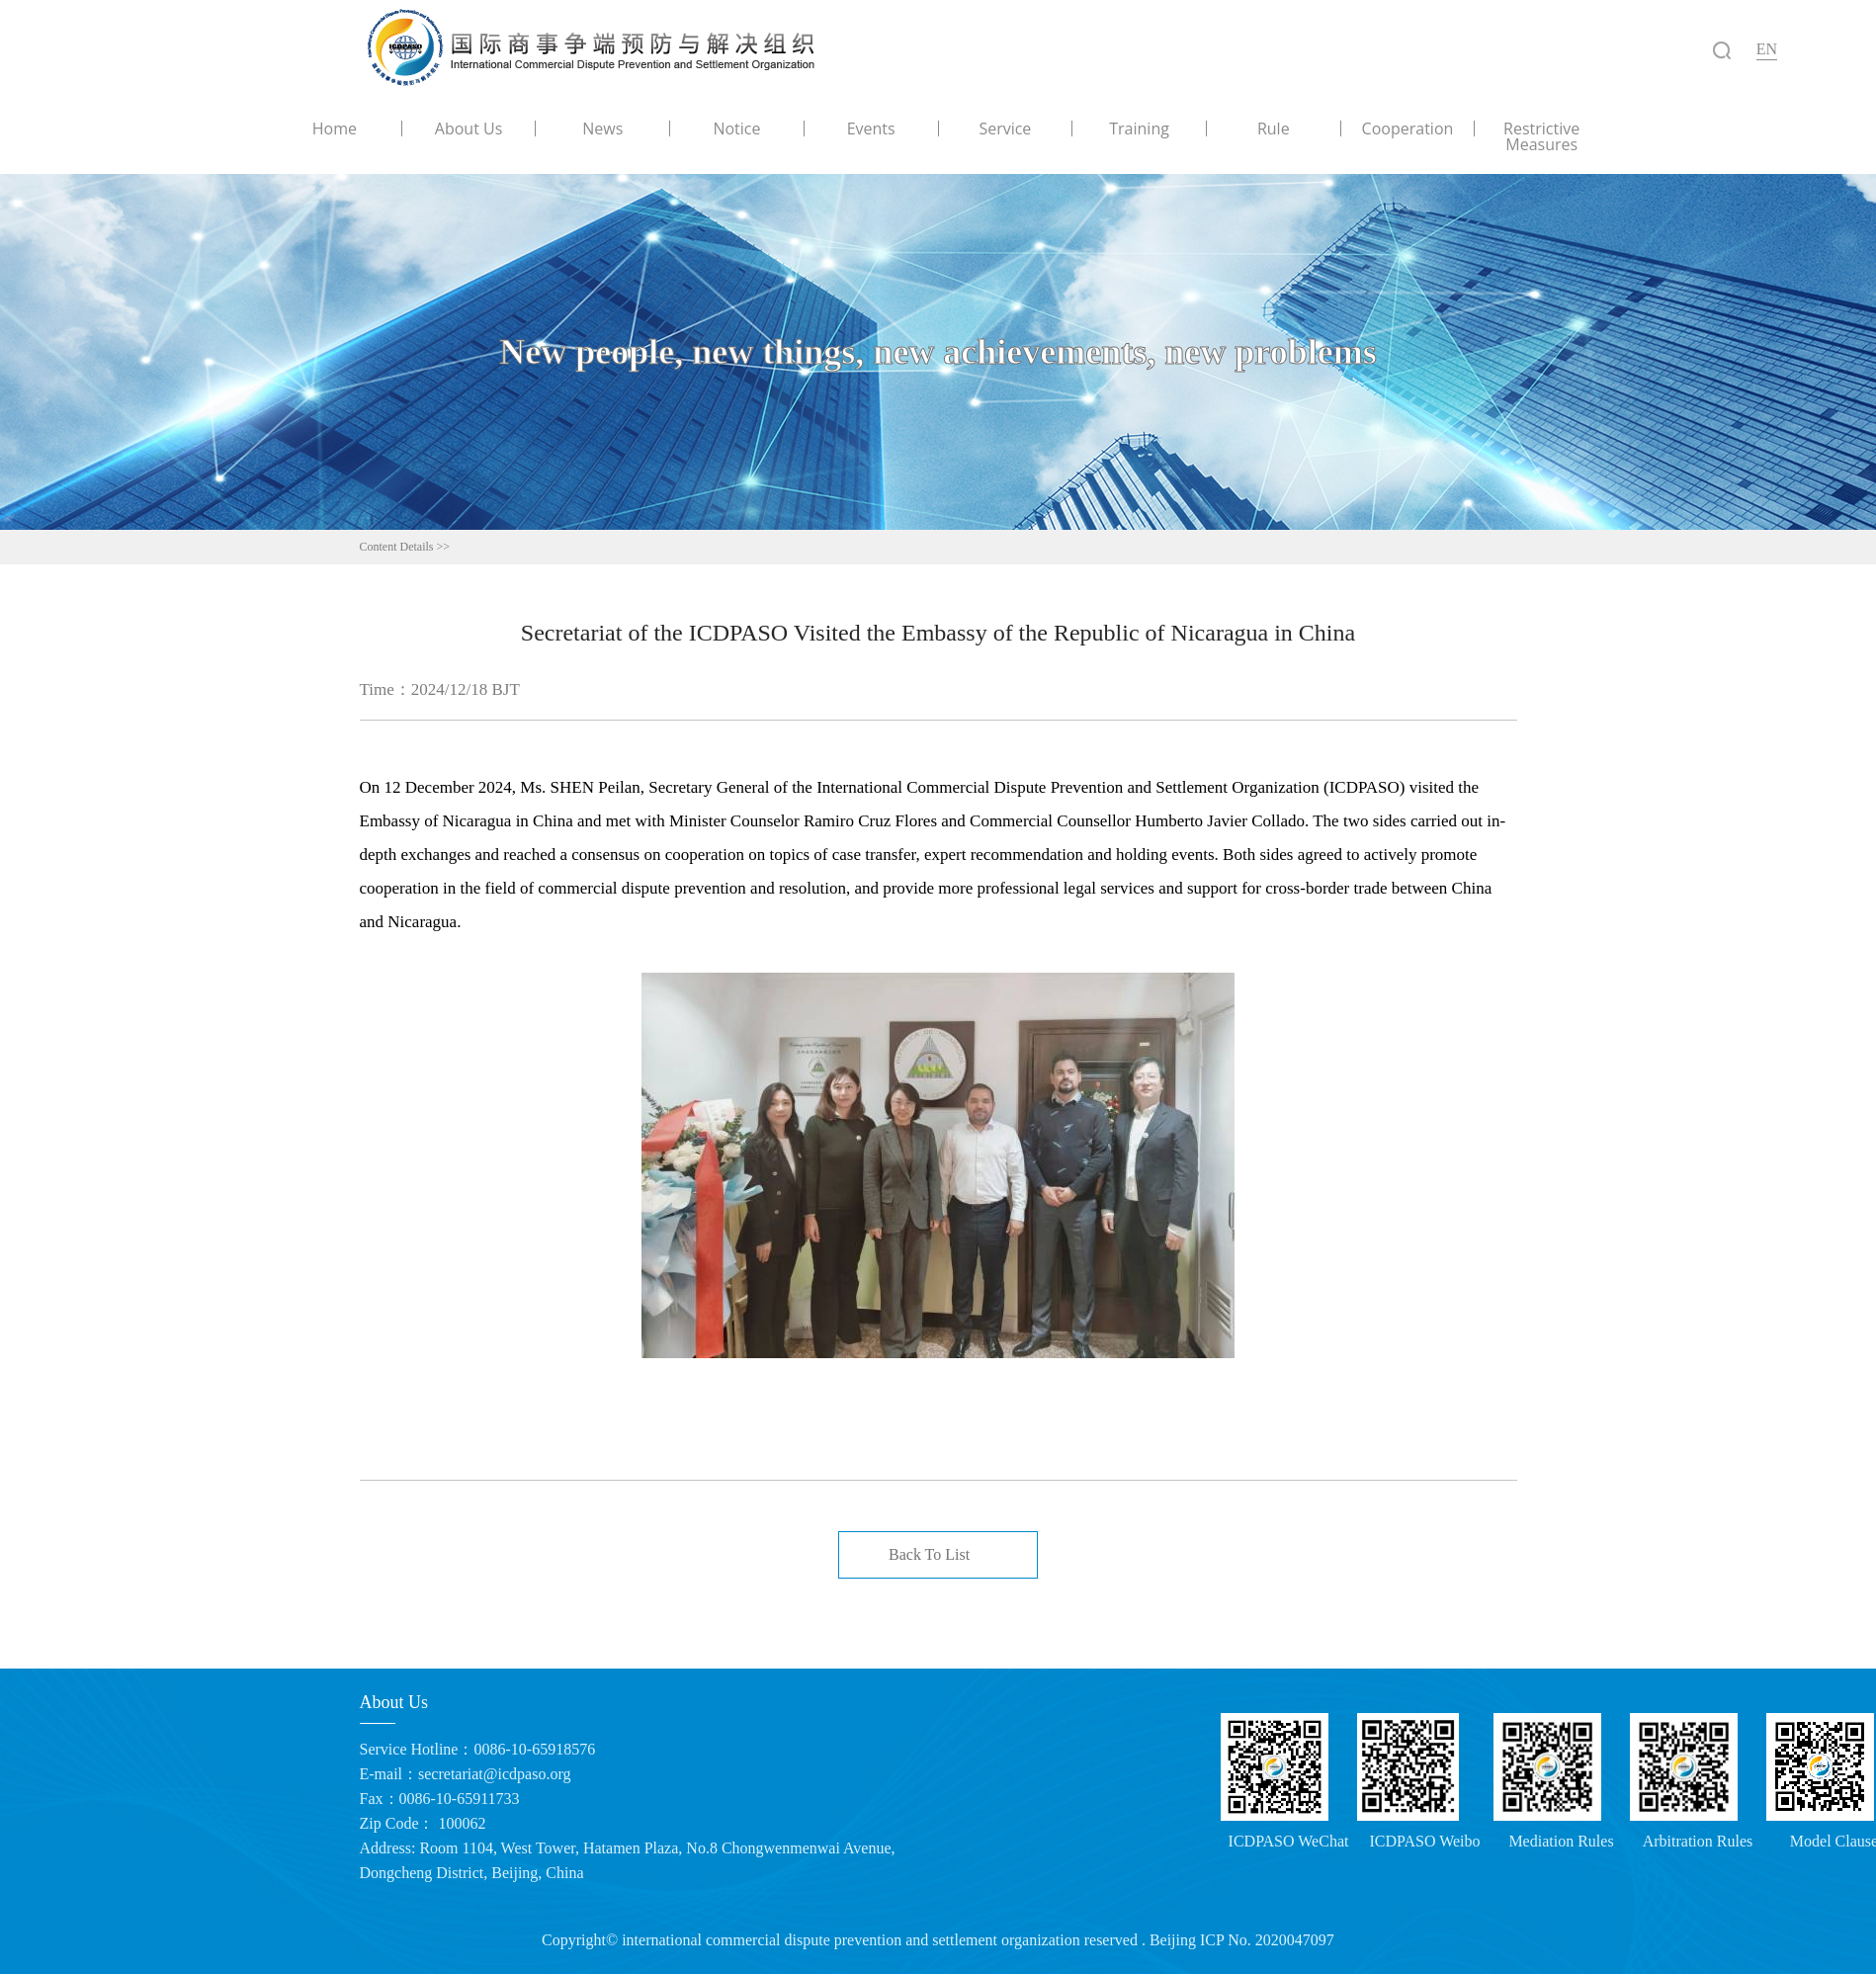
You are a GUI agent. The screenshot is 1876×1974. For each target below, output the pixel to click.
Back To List (929, 1554)
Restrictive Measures (1541, 136)
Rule (1273, 128)
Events (871, 128)
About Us (469, 128)
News (602, 128)
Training (1139, 128)
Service (1005, 128)
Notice (736, 128)
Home (334, 128)
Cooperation (1408, 128)
